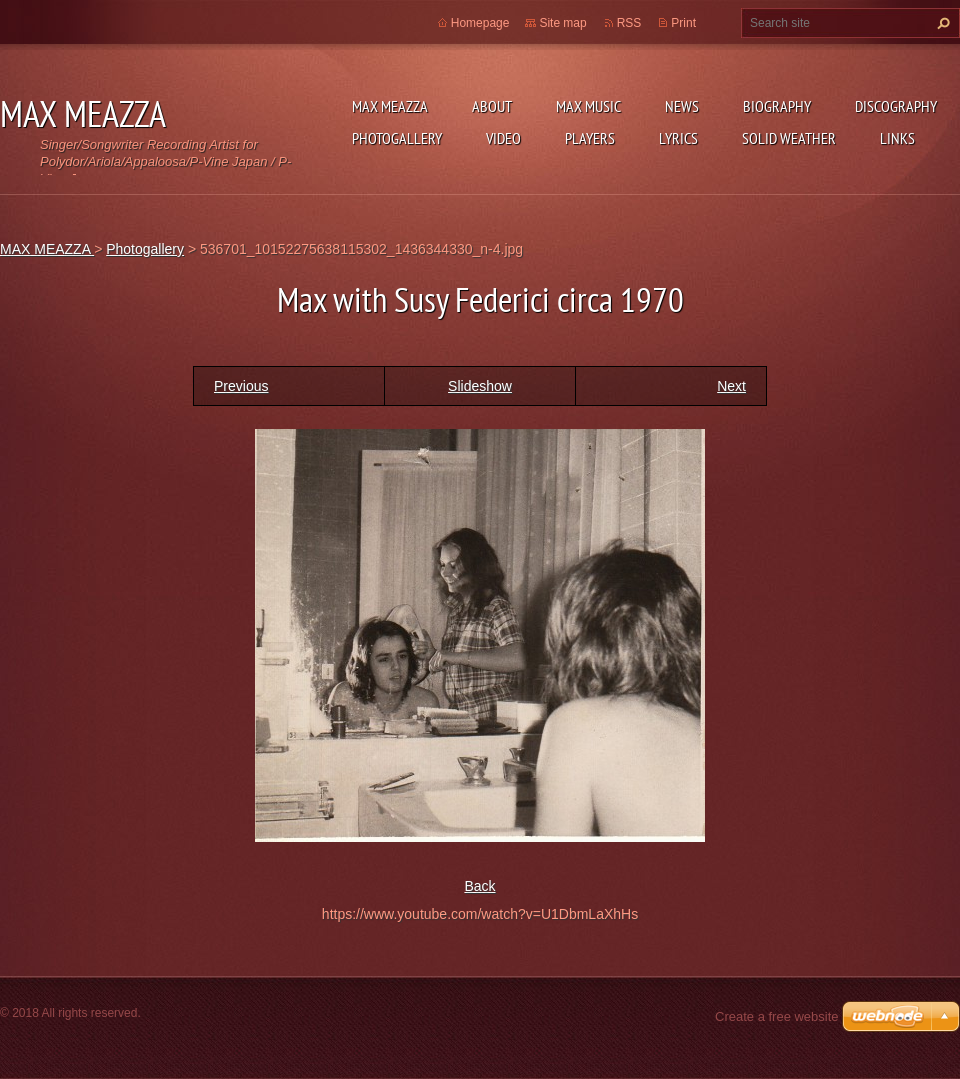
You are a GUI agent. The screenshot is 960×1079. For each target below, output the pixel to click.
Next (731, 386)
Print (683, 23)
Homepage (480, 23)
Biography (777, 106)
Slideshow (480, 386)
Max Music (588, 106)
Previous (241, 386)
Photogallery (397, 138)
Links (897, 138)
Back (479, 886)
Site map (562, 23)
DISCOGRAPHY (896, 106)
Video (503, 138)
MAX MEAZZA (390, 106)
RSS (629, 23)
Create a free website (777, 1016)
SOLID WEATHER (789, 138)
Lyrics (678, 138)
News (682, 106)
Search (941, 23)
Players (590, 138)
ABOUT (492, 106)
